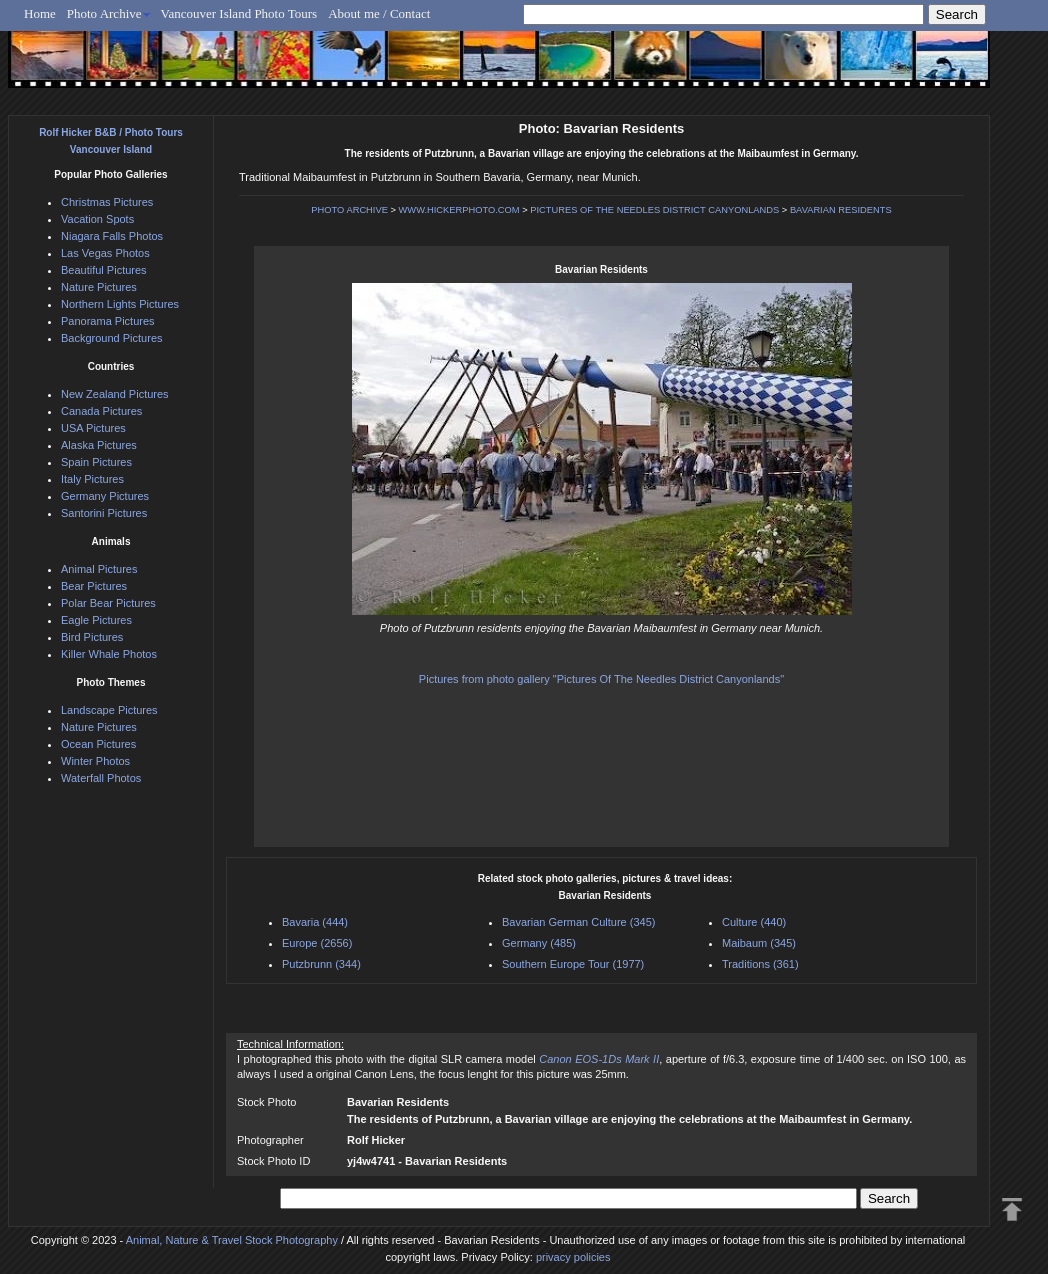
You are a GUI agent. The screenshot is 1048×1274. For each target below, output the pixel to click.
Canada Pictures (101, 411)
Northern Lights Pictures (120, 304)
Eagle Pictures (96, 620)
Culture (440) (754, 922)
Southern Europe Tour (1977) (573, 964)
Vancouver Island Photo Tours (239, 13)
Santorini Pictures (104, 513)
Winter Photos (95, 761)
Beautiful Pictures (104, 270)
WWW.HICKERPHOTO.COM (459, 210)
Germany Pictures (105, 496)
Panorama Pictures (108, 321)
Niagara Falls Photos (112, 236)
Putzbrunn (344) (321, 964)
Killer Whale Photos (109, 654)
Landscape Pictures (109, 710)
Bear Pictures (94, 586)
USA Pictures (93, 428)
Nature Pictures (99, 287)
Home (40, 13)
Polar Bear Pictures (108, 603)
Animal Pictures (99, 569)
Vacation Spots (97, 219)
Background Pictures (112, 338)
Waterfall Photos (101, 778)
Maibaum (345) (759, 943)
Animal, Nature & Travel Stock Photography (232, 1240)
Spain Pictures (96, 462)
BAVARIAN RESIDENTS (841, 210)
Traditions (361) (760, 964)
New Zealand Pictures (115, 394)
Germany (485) (539, 943)
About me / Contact (379, 13)
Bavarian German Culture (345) (578, 922)
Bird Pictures (92, 637)
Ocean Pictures (98, 744)
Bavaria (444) (315, 922)
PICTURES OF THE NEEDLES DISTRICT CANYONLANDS (654, 210)
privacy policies (573, 1257)
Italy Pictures (92, 479)
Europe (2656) (317, 943)
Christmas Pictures (107, 202)
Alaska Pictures (99, 445)
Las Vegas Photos (105, 253)
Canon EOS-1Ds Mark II (599, 1059)
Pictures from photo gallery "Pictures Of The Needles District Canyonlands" (601, 679)
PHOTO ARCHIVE (349, 210)
